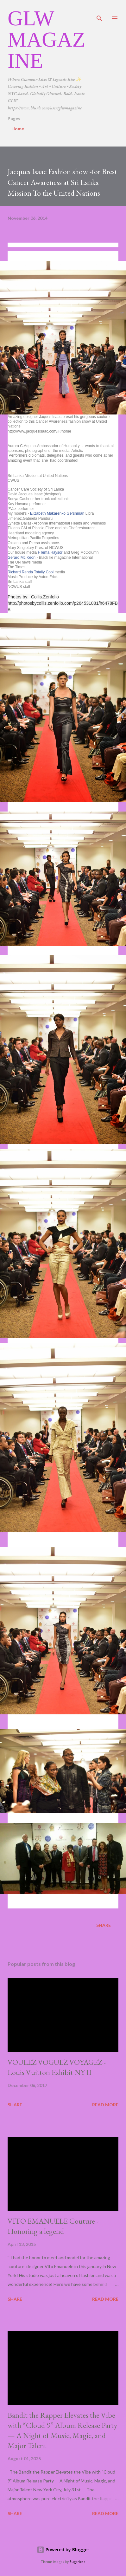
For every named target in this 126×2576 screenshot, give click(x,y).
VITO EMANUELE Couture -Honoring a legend (53, 2226)
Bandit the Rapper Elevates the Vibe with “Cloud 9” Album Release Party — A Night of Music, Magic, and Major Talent (62, 2430)
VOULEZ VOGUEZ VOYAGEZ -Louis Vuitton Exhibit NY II (57, 2067)
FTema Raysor (50, 552)
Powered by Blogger (63, 2550)
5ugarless (77, 2562)
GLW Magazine (46, 39)
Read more (105, 2104)
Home (17, 128)
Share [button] (103, 1925)
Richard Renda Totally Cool (31, 572)
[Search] (99, 11)
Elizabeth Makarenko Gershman (57, 513)
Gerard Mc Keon (21, 557)
